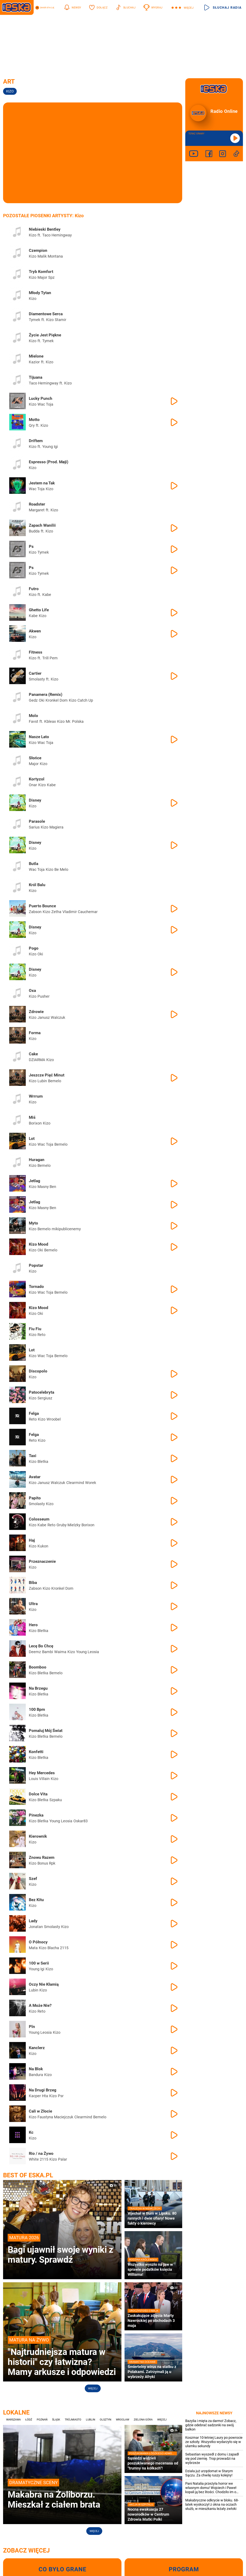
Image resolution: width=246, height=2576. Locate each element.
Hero (33, 1625)
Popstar (36, 1265)
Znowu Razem (41, 1857)
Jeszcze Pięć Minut (46, 1075)
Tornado (36, 1286)
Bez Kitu (36, 1899)
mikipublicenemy (66, 1228)
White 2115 (38, 2159)
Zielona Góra (143, 2419)
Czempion (38, 250)
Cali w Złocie (40, 2111)
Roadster (37, 504)
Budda (34, 531)
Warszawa (13, 2419)
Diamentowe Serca (46, 314)
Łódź (28, 2419)
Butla (33, 863)
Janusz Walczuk (51, 1017)
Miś (32, 1117)
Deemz (35, 1651)
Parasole (37, 821)
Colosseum (39, 1519)
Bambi (47, 1651)
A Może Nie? (40, 2005)
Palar (62, 2159)
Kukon (42, 1546)
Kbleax (50, 721)
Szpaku (55, 1799)
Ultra (33, 1603)
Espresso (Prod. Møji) (48, 462)
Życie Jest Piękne (45, 335)
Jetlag (34, 1181)
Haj (32, 1540)
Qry (32, 425)
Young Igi (50, 446)
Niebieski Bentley (45, 229)
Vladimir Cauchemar (80, 911)
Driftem (36, 440)
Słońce (35, 758)
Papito (35, 1498)
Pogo (33, 948)
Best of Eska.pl (28, 2175)
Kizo (10, 91)
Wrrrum (36, 1096)
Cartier (35, 673)
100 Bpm (37, 1709)
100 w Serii (39, 1963)
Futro (34, 588)
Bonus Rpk (46, 1863)
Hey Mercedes (42, 1773)
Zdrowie (36, 1011)
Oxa (32, 990)
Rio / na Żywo (41, 2153)
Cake (33, 1054)
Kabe (46, 594)
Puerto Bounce (42, 906)
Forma (35, 1033)
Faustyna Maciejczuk (55, 2117)
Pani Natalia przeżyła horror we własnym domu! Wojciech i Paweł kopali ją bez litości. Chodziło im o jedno (210, 2487)
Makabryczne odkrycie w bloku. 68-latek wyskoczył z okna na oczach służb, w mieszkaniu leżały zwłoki (212, 2504)
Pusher (43, 996)
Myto (33, 1223)
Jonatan (36, 1926)
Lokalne (16, 2412)
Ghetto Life (39, 610)
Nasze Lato (39, 736)
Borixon (35, 1123)
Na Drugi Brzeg (42, 2090)
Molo (33, 715)
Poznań (42, 2419)
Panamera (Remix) (45, 694)
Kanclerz (37, 2047)
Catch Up (85, 700)
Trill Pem (50, 658)
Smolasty (37, 679)
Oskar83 (80, 1820)
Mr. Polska (75, 721)
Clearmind (75, 1482)
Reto (41, 1334)
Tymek (34, 319)
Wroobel (54, 1419)
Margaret (37, 510)
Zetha (56, 911)
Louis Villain (39, 1778)
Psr (61, 2095)
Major (34, 763)
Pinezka (36, 1815)
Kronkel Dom (57, 700)
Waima (60, 1651)
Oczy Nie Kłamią (44, 1984)
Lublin (90, 2419)
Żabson (35, 911)
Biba (33, 1582)
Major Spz (46, 277)
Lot (32, 1138)
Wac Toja (45, 404)
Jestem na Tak (42, 483)
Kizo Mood (38, 1244)
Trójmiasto (73, 2419)
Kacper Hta (38, 2095)
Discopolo (38, 1371)
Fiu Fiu (35, 1329)
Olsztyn (105, 2419)
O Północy (38, 1942)
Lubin (42, 1080)
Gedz (33, 700)
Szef (33, 1878)
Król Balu (37, 885)
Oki (41, 700)
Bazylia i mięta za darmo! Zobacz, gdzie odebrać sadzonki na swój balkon (210, 2425)
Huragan (36, 1159)
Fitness (35, 652)
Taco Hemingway (57, 235)
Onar (33, 784)
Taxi (32, 1455)
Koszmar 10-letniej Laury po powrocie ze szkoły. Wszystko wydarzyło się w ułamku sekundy (214, 2441)
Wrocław (122, 2419)
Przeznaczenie (42, 1561)
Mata (33, 1947)
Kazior (34, 361)
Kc (31, 2132)
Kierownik (38, 1836)
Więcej (92, 2388)
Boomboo (37, 1667)
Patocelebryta (41, 1392)
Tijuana (35, 377)
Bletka (42, 1461)
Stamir (60, 319)
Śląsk (56, 2419)
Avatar (35, 1477)
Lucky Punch (40, 398)
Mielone (36, 356)
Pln (32, 2026)
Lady (33, 1921)
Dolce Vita (38, 1794)
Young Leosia (87, 1651)
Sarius (34, 827)
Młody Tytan (40, 292)
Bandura (36, 2074)
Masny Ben (46, 1186)
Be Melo (61, 869)
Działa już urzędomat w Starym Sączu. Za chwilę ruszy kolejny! (209, 2473)
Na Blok (36, 2069)
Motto (34, 419)
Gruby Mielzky (68, 1524)
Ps (31, 546)
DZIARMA (37, 1059)
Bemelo (54, 1080)
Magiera (56, 827)
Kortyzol (36, 779)
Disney (35, 800)
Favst (33, 721)
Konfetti (36, 1751)
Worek (90, 1482)
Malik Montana (50, 256)
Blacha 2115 (57, 1947)
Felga (34, 1413)
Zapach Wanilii (42, 525)
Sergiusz (44, 1398)
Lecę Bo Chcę (41, 1646)
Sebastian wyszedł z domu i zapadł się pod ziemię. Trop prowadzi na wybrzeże (212, 2458)
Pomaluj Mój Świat (45, 1730)
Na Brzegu (38, 1688)
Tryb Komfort (41, 271)
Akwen (35, 631)
